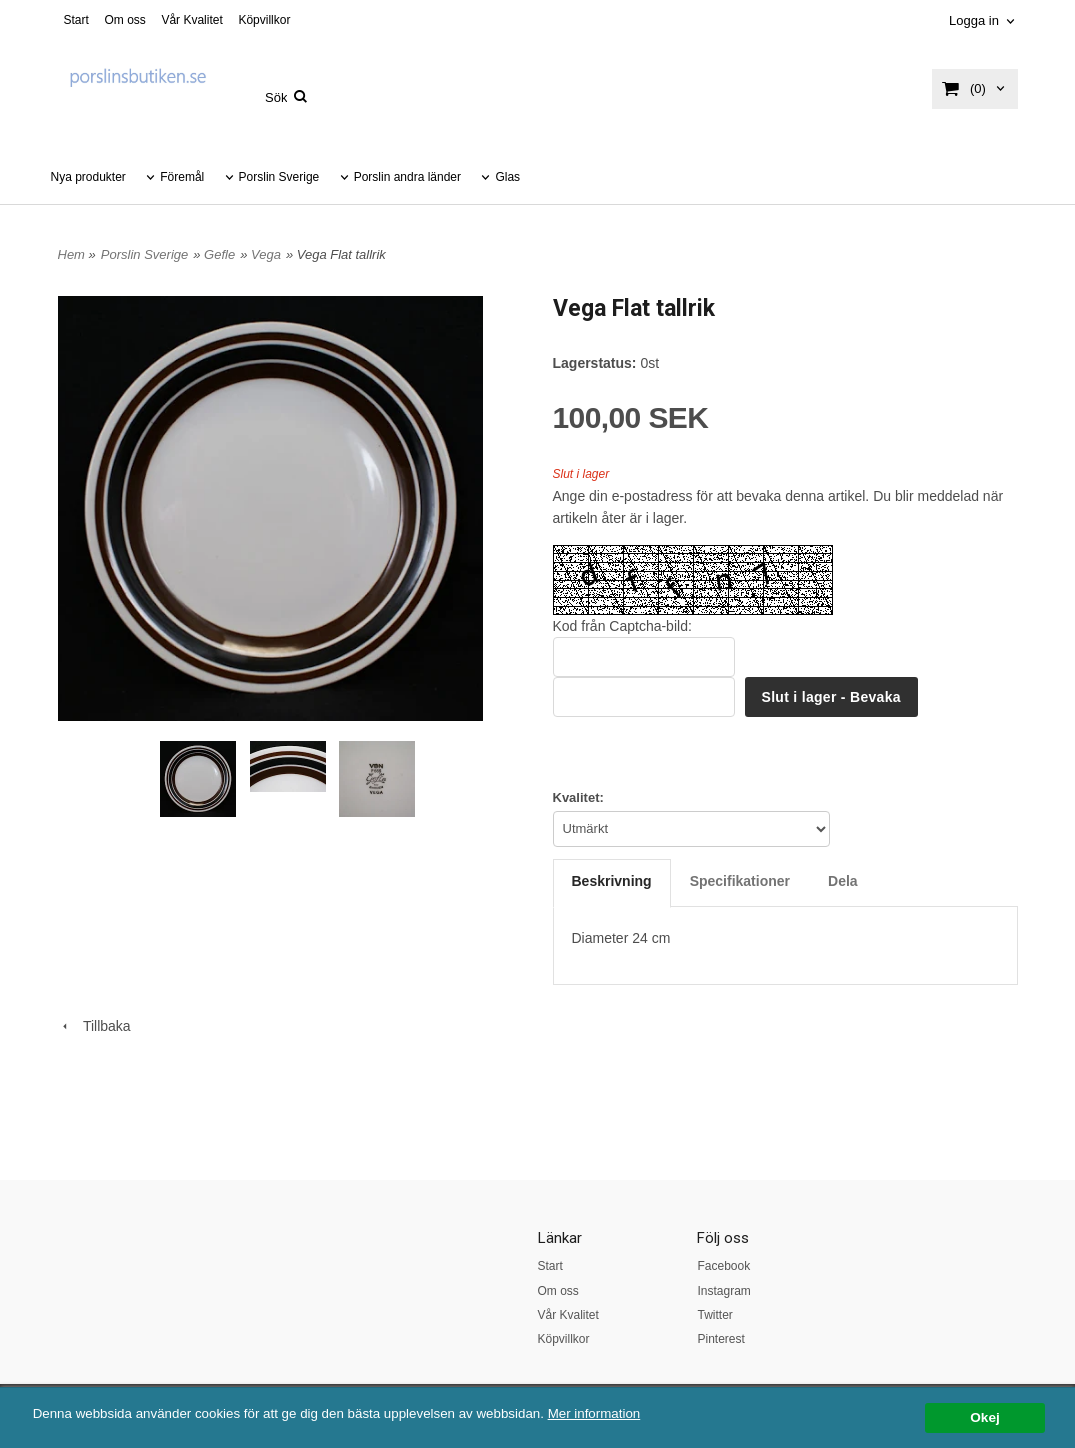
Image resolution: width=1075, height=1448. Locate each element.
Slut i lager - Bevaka (831, 697)
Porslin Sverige (279, 177)
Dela (843, 881)
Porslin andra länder (407, 177)
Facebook (723, 1266)
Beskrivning (612, 881)
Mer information (605, 1413)
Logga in (974, 20)
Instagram (723, 1291)
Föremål (182, 177)
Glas (507, 177)
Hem (71, 254)
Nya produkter (88, 177)
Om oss (124, 20)
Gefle (219, 254)
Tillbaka (94, 1026)
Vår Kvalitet (191, 20)
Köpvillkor (264, 20)
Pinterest (720, 1339)
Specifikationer (740, 881)
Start (76, 20)
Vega (266, 254)
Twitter (714, 1315)
